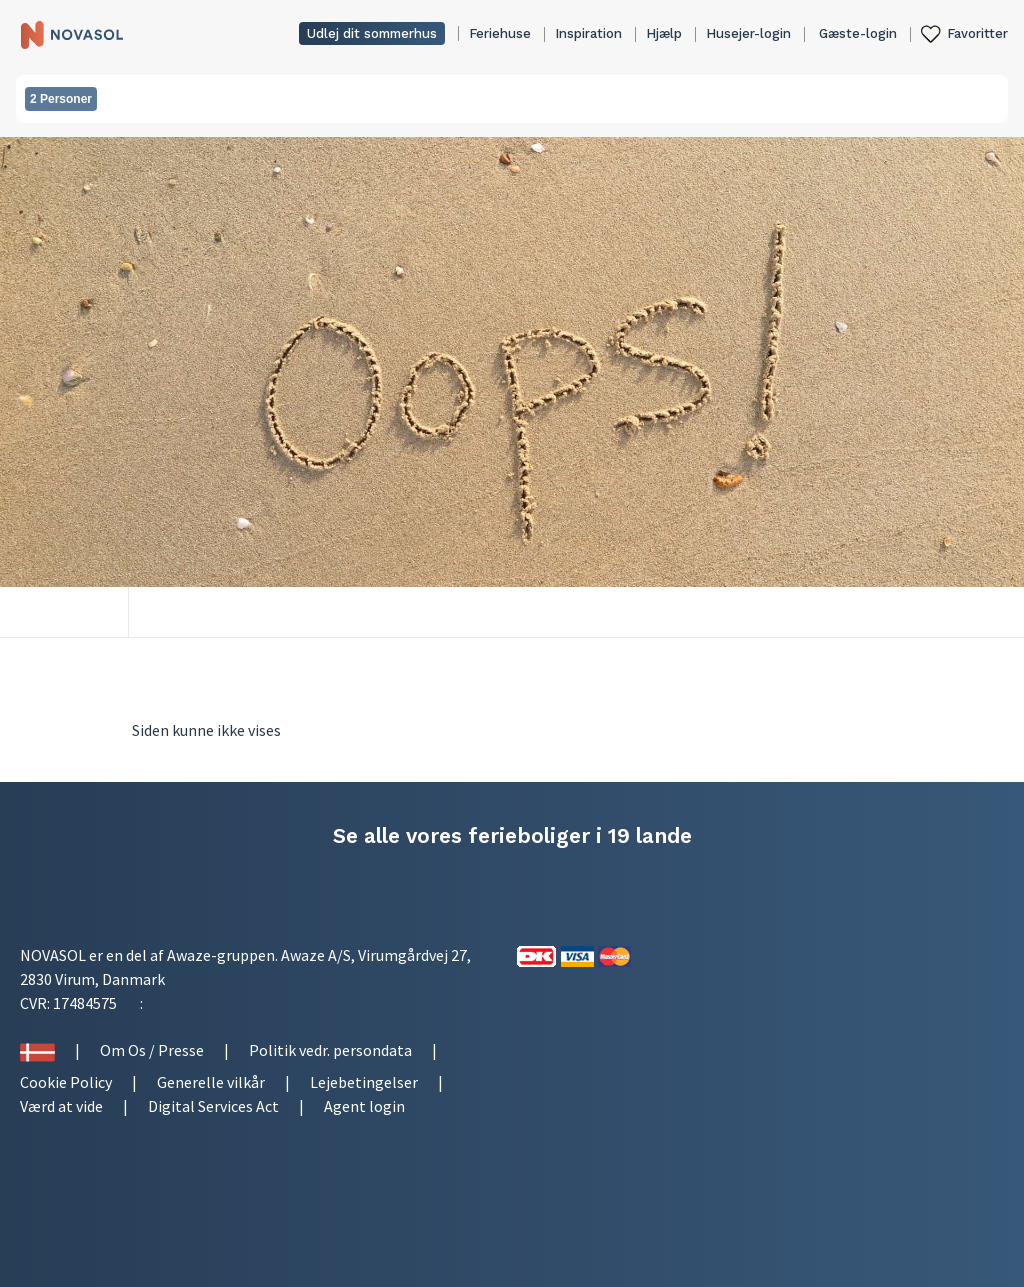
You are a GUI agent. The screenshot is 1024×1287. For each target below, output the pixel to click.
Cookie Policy (66, 1082)
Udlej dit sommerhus (372, 33)
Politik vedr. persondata (330, 1050)
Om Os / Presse (152, 1050)
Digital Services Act (213, 1106)
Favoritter (977, 33)
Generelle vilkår (211, 1082)
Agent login (364, 1106)
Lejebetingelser (364, 1082)
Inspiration (588, 33)
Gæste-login (858, 33)
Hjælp (664, 33)
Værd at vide (61, 1106)
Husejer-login (748, 33)
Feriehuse (500, 33)
